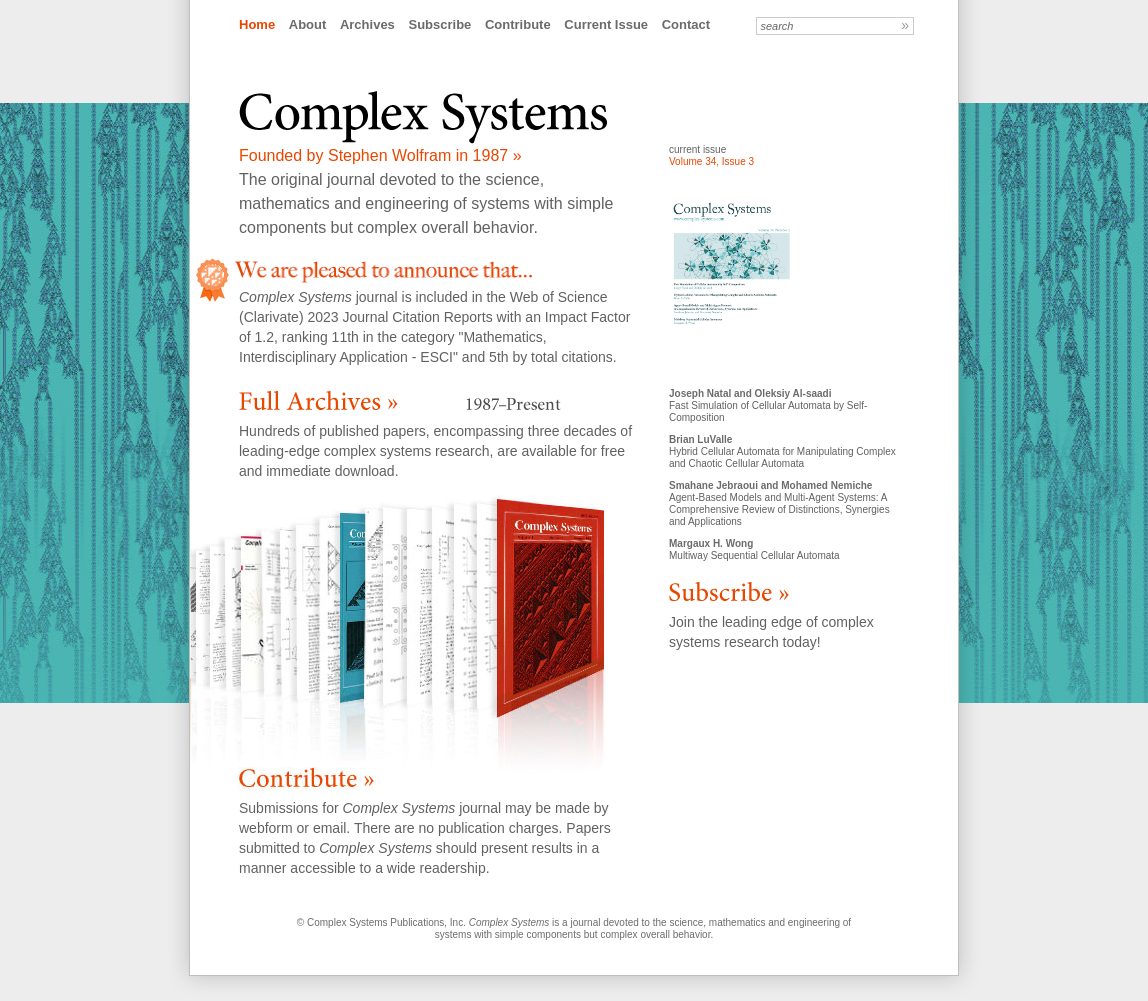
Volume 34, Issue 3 (711, 161)
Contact (686, 24)
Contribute (518, 24)
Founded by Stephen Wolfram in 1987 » (380, 155)
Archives (367, 24)
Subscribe (439, 24)
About (308, 24)
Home (257, 24)
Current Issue (606, 24)
